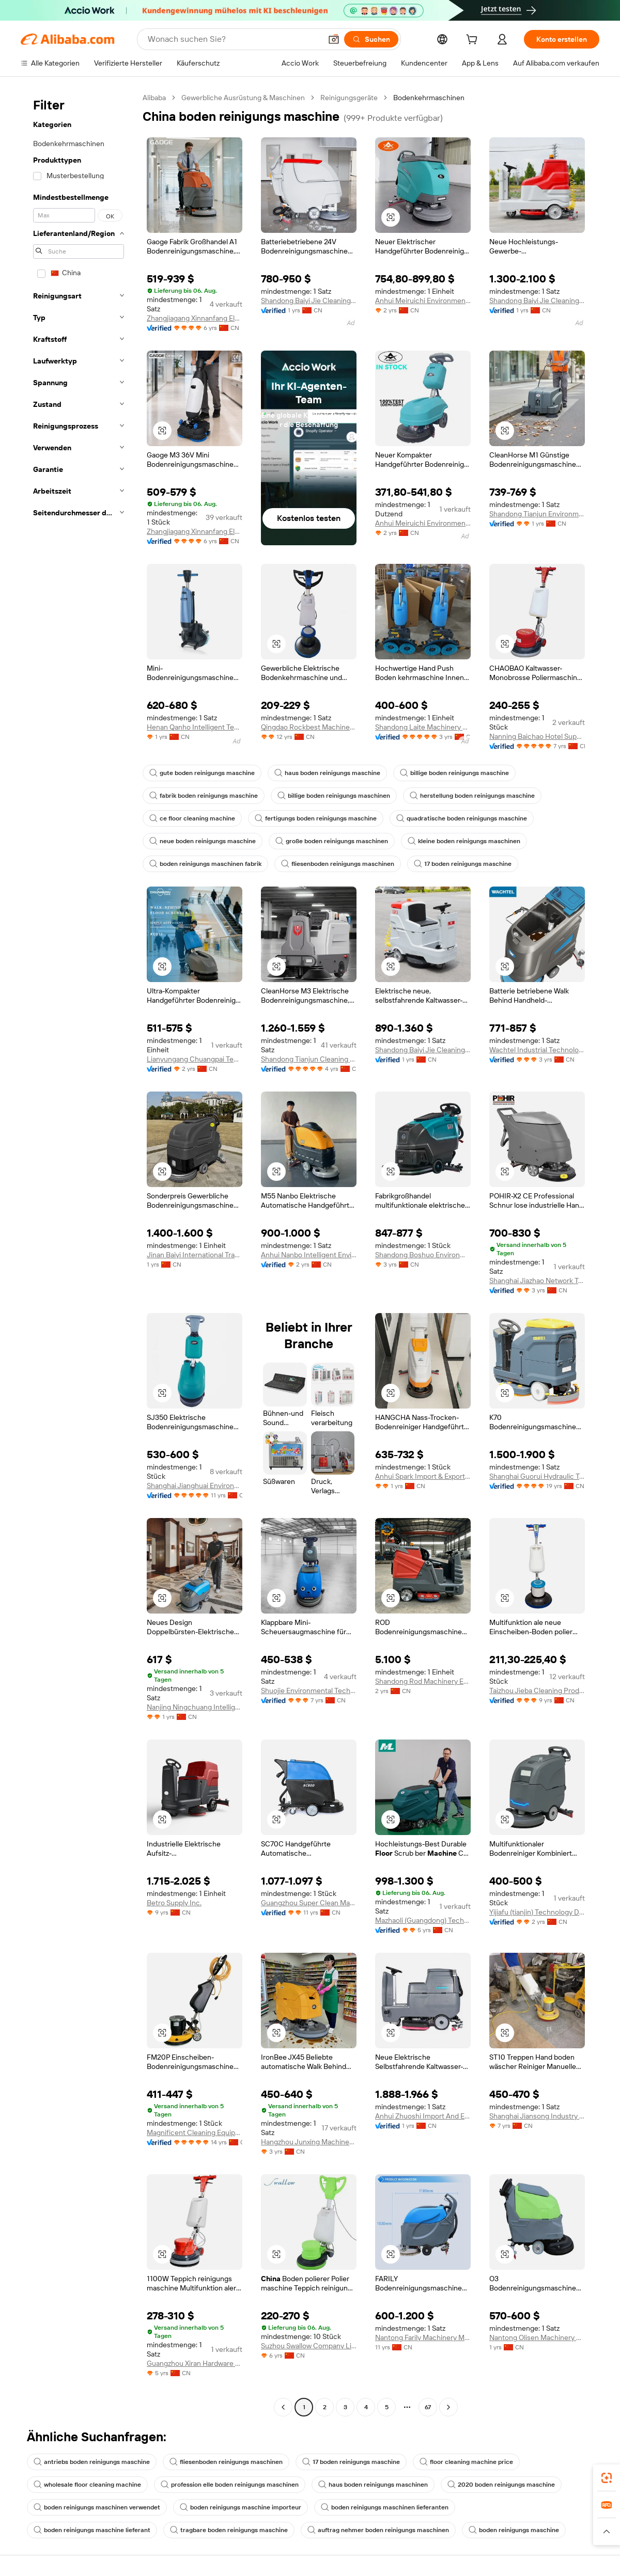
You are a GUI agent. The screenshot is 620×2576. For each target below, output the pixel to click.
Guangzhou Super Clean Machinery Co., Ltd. (309, 1903)
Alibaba (154, 97)
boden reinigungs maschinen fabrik (205, 864)
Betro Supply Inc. (174, 1903)
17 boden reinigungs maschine (463, 864)
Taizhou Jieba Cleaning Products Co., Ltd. (537, 1690)
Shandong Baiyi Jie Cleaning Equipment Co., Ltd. (309, 300)
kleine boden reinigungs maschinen (464, 841)
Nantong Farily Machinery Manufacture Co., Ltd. (423, 2337)
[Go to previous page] (283, 2407)
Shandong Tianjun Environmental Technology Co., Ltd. (537, 514)
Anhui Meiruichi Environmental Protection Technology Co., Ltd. (423, 300)
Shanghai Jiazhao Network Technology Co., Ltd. (537, 1280)
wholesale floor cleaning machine (87, 2484)
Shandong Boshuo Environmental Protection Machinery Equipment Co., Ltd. (423, 1255)
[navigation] (78, 1254)
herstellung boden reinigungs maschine (472, 796)
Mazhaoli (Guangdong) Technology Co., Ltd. (423, 1920)
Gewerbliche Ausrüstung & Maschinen (243, 97)
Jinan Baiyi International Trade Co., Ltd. (194, 1255)
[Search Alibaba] (233, 39)
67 (428, 2407)
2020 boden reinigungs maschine (501, 2484)
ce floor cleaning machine (192, 818)
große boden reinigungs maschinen (331, 841)
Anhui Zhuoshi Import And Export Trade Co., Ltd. (423, 2116)
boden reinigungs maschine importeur (240, 2507)
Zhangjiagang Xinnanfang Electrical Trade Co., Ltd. (194, 318)
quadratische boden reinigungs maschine (461, 818)
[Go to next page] (448, 2407)
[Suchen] (371, 39)
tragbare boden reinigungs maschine (229, 2530)
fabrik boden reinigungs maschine (203, 796)
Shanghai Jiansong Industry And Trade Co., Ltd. (537, 2116)
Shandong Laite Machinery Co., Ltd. (423, 727)
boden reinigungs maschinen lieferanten (384, 2507)
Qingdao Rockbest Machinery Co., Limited (309, 727)
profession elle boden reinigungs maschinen (230, 2484)
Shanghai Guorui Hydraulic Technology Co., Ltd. (537, 1476)
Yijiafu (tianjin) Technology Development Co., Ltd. (537, 1912)
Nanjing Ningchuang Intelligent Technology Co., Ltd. (194, 1707)
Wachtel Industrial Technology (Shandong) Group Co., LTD (537, 1050)
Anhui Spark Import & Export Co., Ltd (423, 1476)
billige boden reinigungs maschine (454, 773)
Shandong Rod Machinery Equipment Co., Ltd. (423, 1681)
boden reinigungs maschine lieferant (92, 2530)
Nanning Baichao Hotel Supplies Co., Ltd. (537, 736)
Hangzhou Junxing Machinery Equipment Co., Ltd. (309, 2142)
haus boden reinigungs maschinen (373, 2484)
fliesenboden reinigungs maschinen (337, 864)
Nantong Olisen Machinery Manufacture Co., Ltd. (537, 2337)
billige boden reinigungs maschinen (333, 796)
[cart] (474, 41)
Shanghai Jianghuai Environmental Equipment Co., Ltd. (194, 1485)
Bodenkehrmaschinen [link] (428, 97)
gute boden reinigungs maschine (202, 773)
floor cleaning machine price (466, 2462)
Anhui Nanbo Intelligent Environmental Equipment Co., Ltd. (309, 1255)
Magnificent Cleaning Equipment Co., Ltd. (194, 2132)
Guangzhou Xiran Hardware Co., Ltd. (194, 2363)
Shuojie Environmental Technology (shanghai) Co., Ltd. (309, 1690)
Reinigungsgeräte (349, 97)
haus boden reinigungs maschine (327, 773)
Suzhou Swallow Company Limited (309, 2346)
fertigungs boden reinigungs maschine (316, 818)
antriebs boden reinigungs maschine (92, 2462)
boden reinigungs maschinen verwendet (97, 2507)
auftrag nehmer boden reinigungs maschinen (378, 2530)
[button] (334, 39)
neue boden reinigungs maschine (202, 841)
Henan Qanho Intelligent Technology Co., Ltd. (194, 727)
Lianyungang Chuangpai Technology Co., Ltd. (194, 1059)
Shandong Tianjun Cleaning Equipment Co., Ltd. (309, 1059)
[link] (606, 2477)
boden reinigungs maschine (514, 2530)
